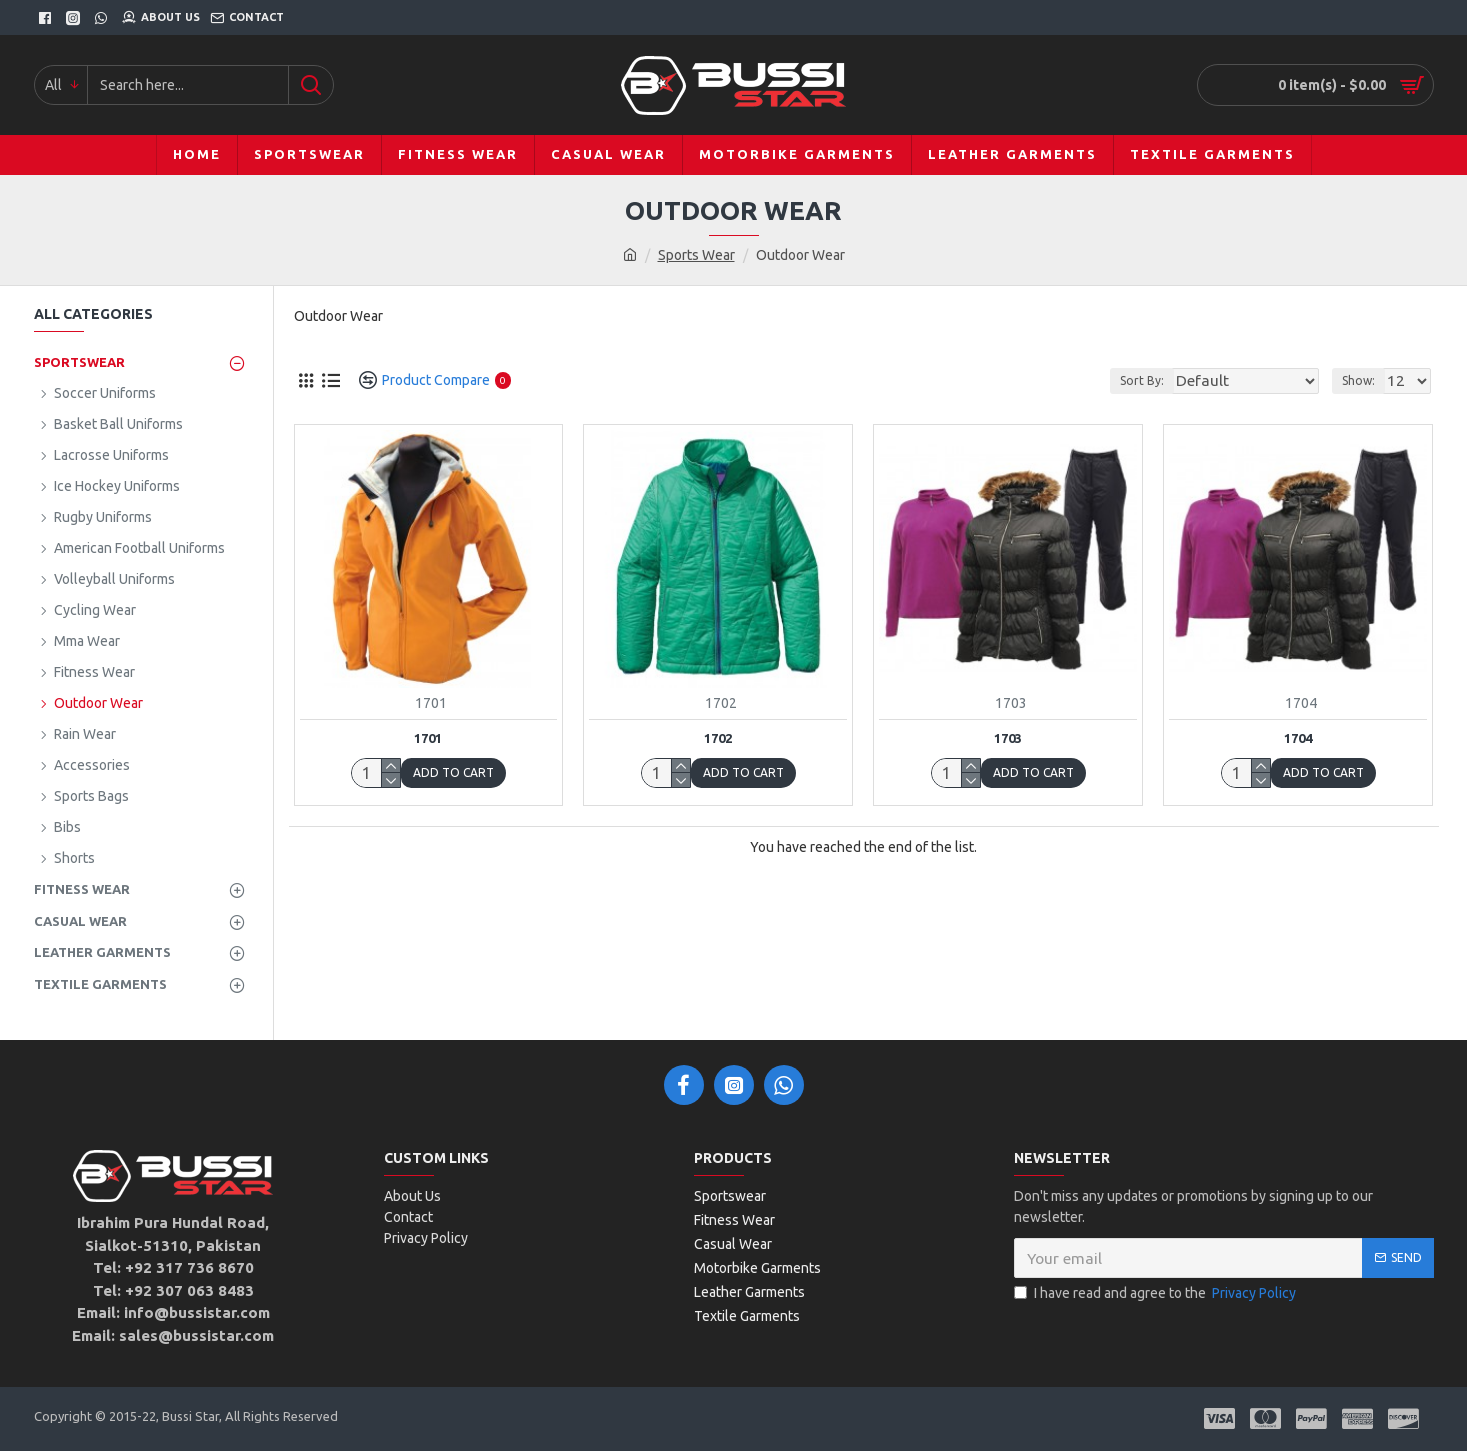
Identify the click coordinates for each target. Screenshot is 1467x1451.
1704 (1298, 738)
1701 (428, 738)
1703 (1008, 738)
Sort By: (1174, 380)
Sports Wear (696, 255)
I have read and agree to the (1156, 1293)
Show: (1364, 380)
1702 (718, 738)
